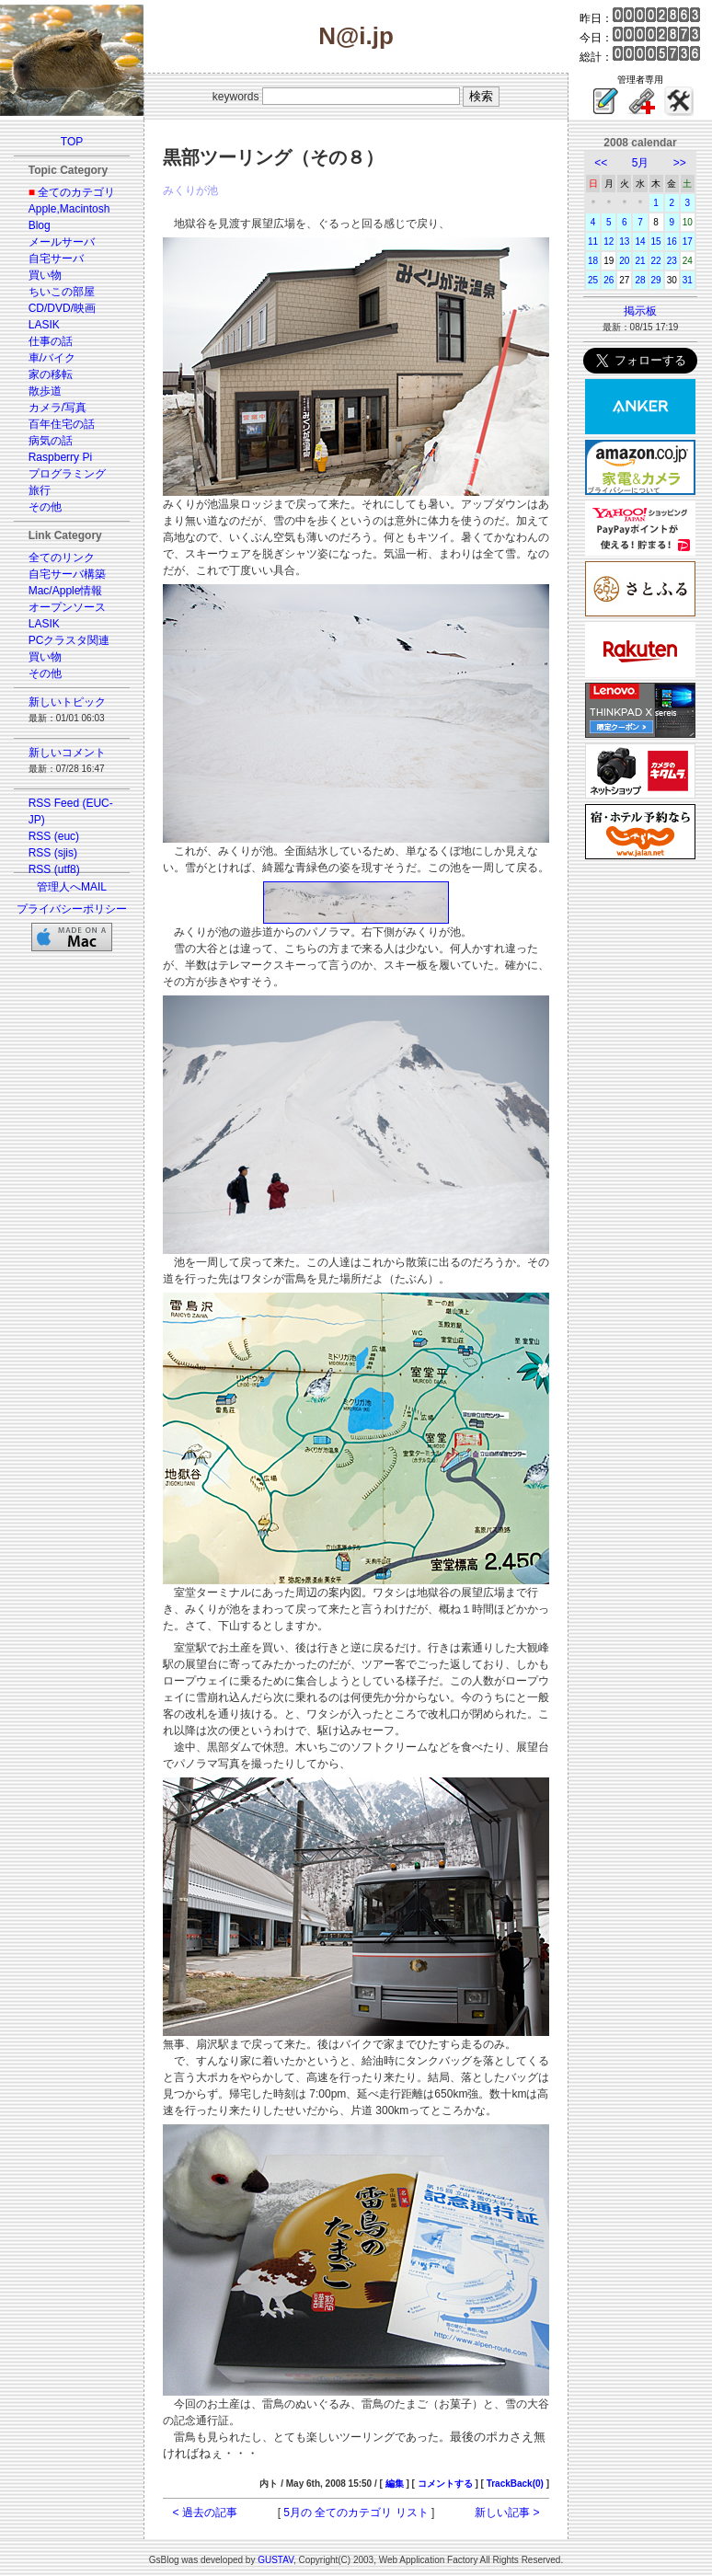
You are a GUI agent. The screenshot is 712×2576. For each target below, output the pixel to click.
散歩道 (45, 391)
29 (656, 280)
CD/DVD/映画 (62, 308)
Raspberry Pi (60, 457)
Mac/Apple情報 (66, 590)
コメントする (445, 2483)
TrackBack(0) (515, 2483)
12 (608, 241)
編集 (394, 2483)
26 (608, 280)
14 (640, 241)
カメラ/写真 (57, 407)
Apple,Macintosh (69, 208)
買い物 (45, 275)
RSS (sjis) (53, 852)
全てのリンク (62, 557)
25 (593, 280)
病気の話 (51, 440)
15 (656, 241)
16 (672, 241)
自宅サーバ (56, 258)
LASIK (44, 324)
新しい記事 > (507, 2512)
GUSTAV (275, 2560)
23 (672, 261)
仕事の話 (51, 341)
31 (688, 280)
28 (640, 280)
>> (679, 162)
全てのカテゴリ (76, 192)
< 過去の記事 (205, 2512)
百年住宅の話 (62, 424)
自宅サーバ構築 (67, 574)
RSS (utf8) (54, 869)
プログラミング (67, 473)
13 (624, 241)
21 (640, 261)
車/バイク (52, 357)
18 (593, 261)
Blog (40, 225)
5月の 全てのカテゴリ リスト (355, 2512)
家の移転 (51, 374)
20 (624, 261)
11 (593, 241)
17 (688, 241)
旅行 (40, 490)
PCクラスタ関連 (69, 640)
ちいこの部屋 (62, 291)
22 (656, 261)
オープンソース (67, 607)
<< (600, 162)
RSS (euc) (54, 836)
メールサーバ (62, 242)
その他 (45, 506)
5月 (640, 162)
